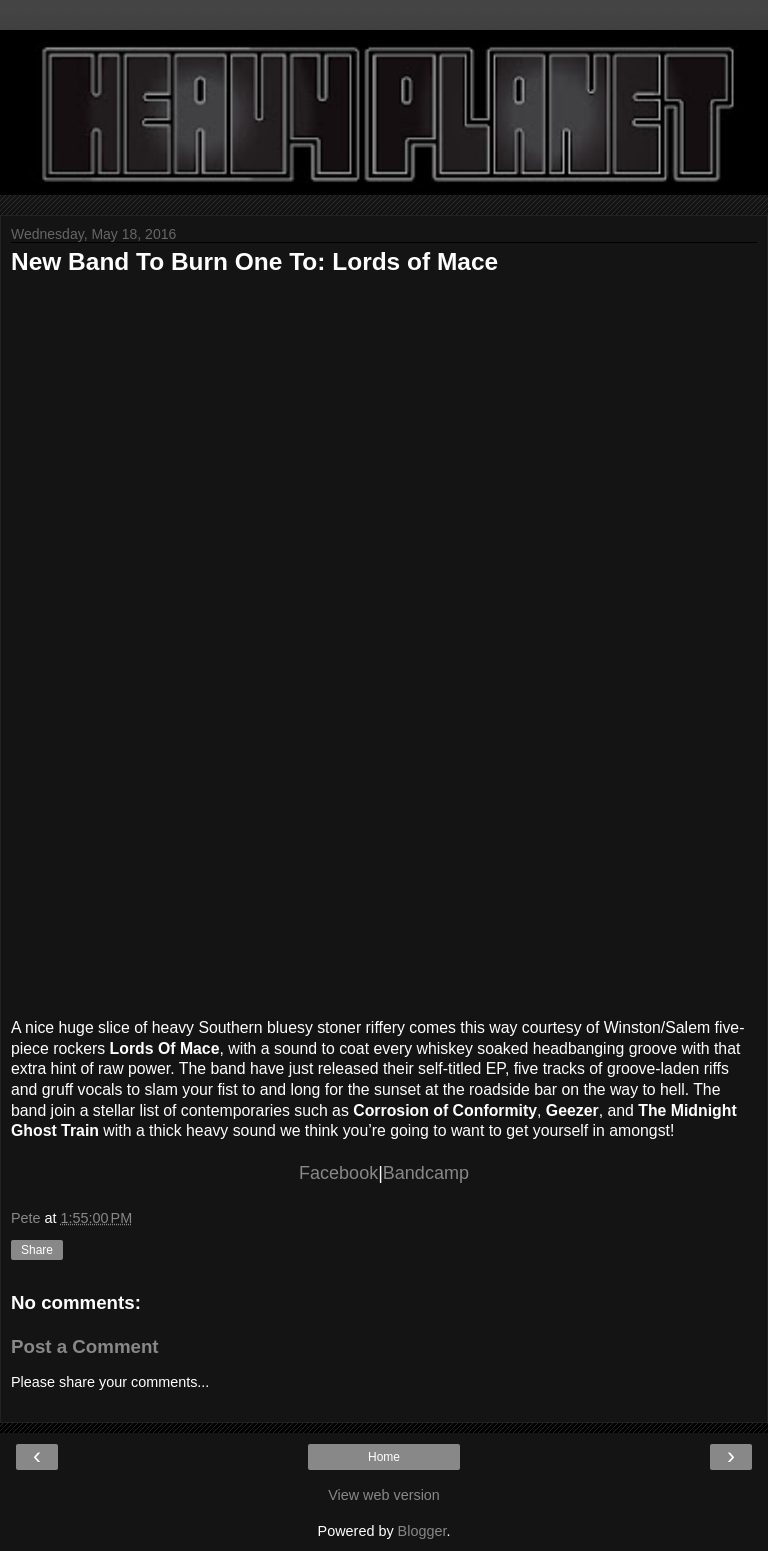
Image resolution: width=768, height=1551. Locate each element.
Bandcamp (426, 1173)
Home (384, 1457)
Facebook (338, 1173)
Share (37, 1250)
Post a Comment (85, 1346)
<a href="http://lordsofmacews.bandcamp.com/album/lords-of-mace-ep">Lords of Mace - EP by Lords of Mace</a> (361, 642)
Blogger (422, 1531)
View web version (384, 1495)
